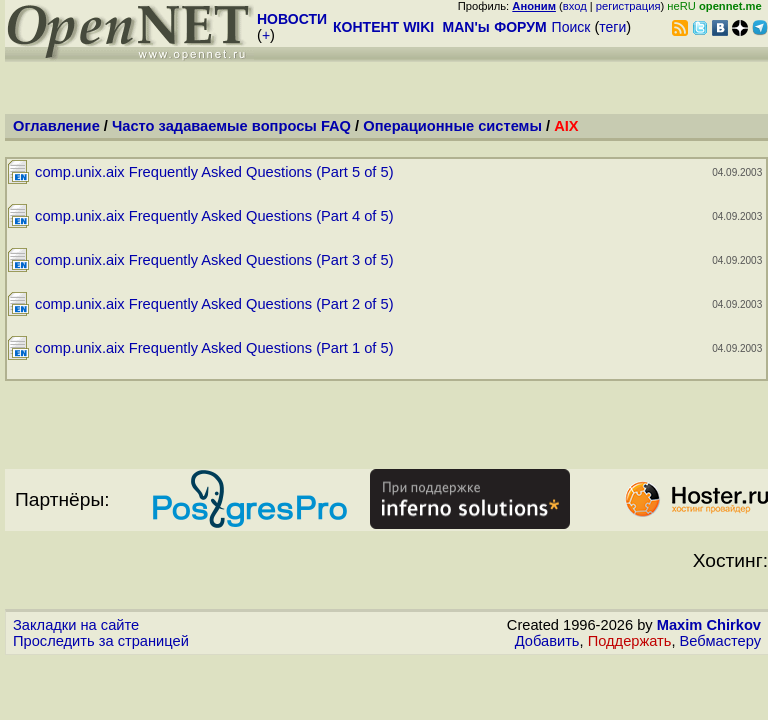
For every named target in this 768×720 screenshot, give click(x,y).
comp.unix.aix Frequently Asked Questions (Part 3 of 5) (214, 260)
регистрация (628, 6)
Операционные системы (452, 126)
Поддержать (630, 641)
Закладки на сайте (76, 625)
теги (612, 27)
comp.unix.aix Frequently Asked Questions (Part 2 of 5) (214, 304)
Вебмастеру (720, 641)
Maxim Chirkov (709, 625)
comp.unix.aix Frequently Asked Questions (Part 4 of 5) (214, 216)
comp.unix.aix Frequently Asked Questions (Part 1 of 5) (214, 348)
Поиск (571, 27)
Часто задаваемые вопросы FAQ (231, 126)
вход (575, 6)
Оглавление (56, 126)
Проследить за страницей (101, 641)
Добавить (547, 641)
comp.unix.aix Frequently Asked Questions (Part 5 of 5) (214, 172)
